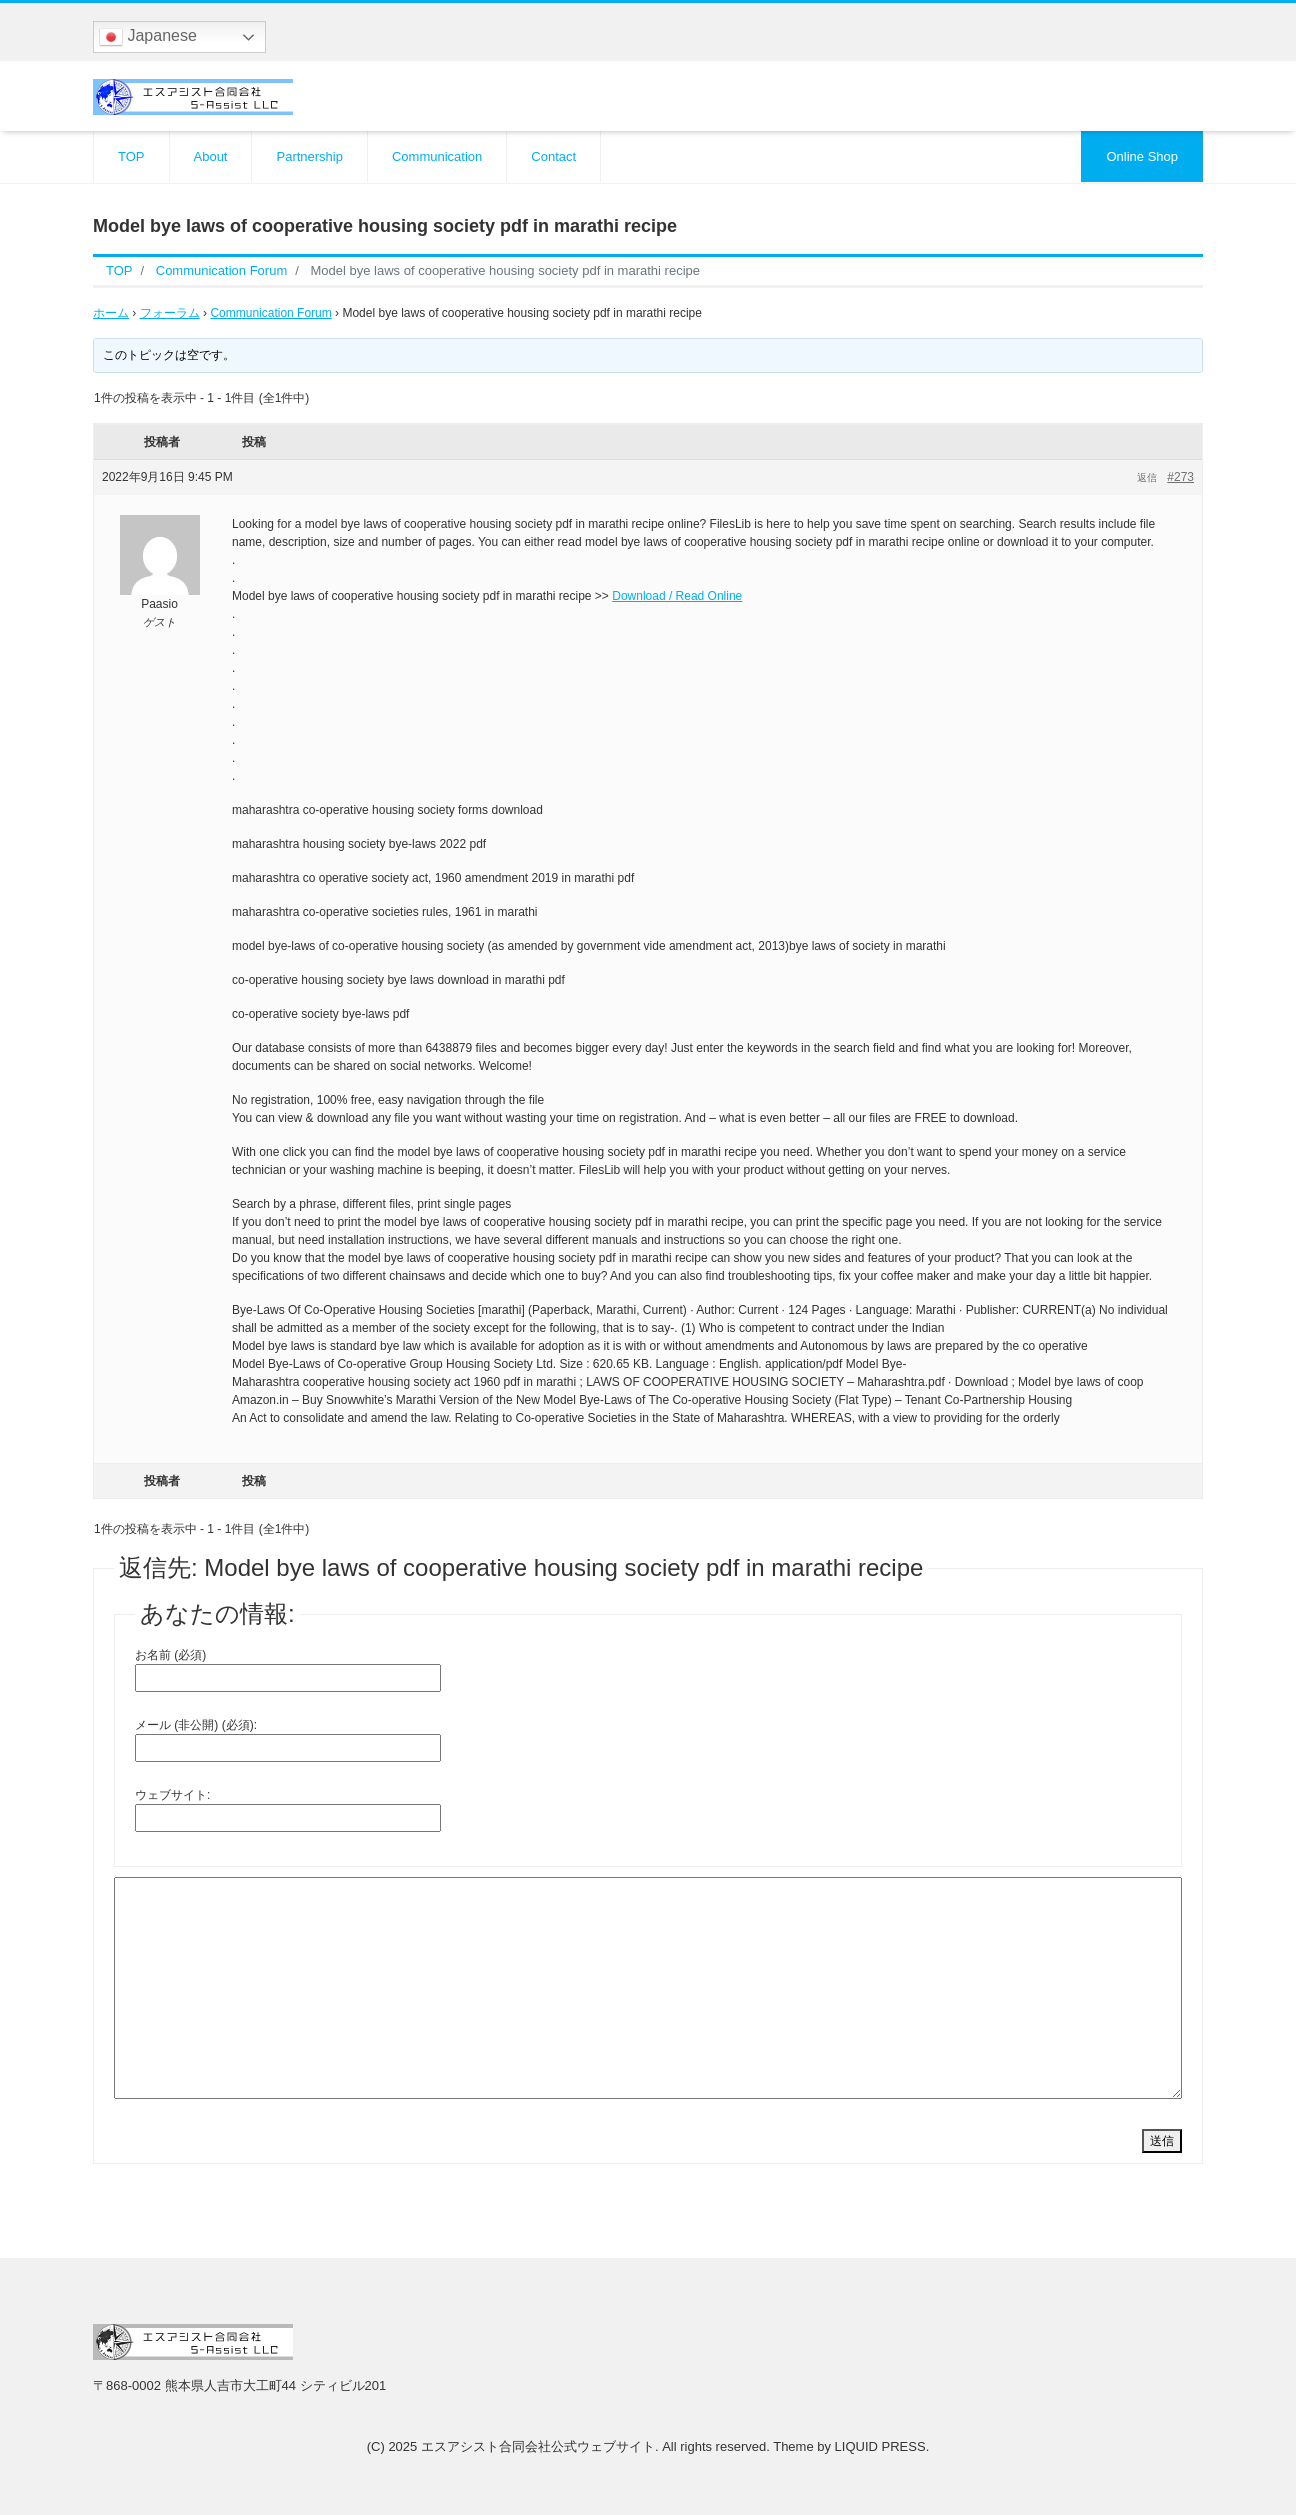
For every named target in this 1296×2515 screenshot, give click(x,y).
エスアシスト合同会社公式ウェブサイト (538, 2446)
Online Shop (1142, 156)
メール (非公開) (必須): (196, 1725)
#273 (1180, 477)
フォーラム (170, 313)
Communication (437, 156)
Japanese (148, 37)
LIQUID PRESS (880, 2446)
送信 (1162, 2141)
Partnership (309, 156)
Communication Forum (270, 313)
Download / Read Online (677, 596)
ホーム (111, 313)
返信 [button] (1147, 477)
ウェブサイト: (172, 1795)
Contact (553, 156)
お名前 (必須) (170, 1655)
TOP (131, 156)
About (211, 156)
